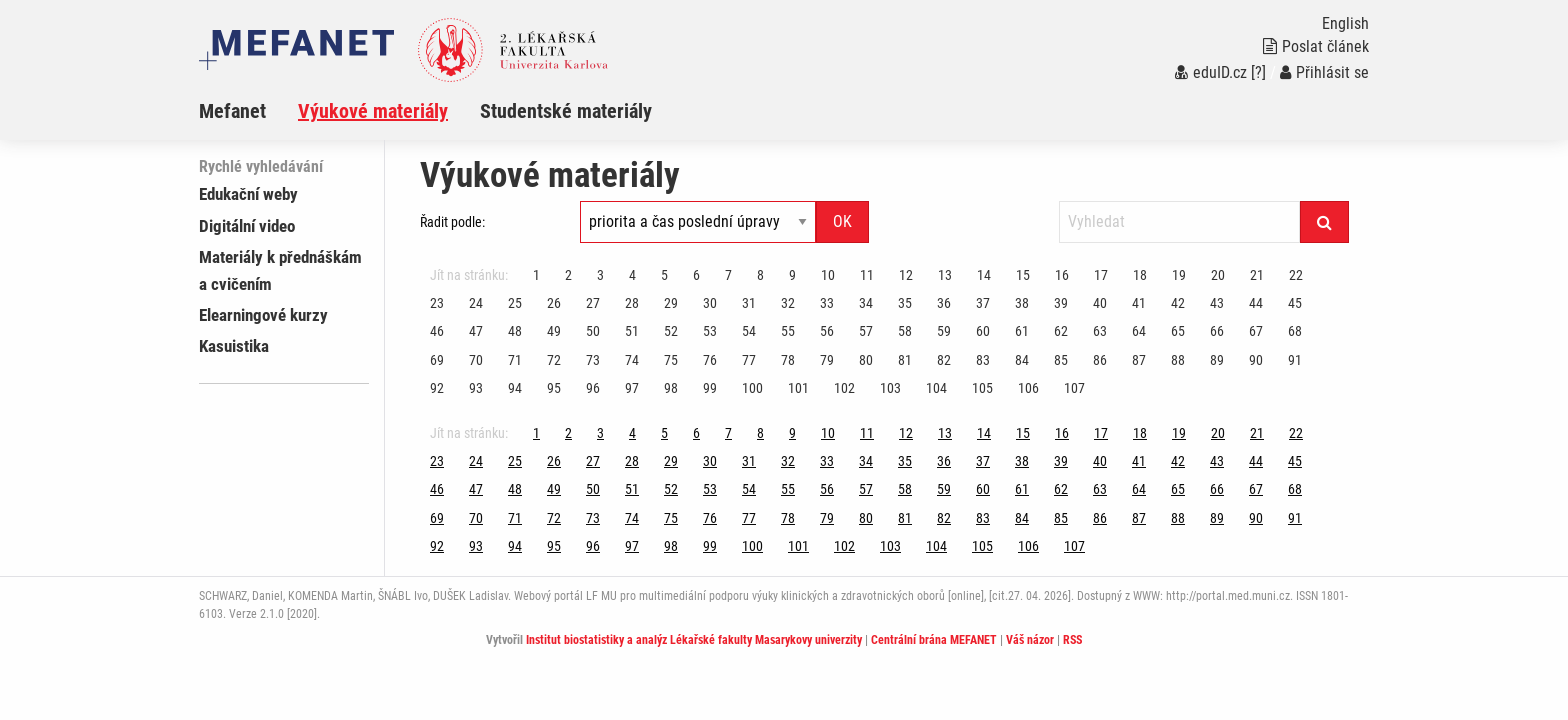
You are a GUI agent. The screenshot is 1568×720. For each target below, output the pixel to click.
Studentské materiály (566, 111)
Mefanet (232, 111)
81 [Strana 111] (905, 360)
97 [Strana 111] (632, 388)
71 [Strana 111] (515, 360)
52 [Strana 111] (671, 331)
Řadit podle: (452, 222)
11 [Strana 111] (867, 275)
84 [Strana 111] (1022, 360)
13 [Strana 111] (945, 275)
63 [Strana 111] (1100, 331)
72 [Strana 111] (554, 360)
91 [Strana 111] (1295, 360)
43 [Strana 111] (1217, 303)
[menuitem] (248, 111)
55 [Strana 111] (788, 331)
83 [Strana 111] (983, 360)
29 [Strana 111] (671, 303)
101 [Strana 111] (798, 388)
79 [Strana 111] (827, 360)
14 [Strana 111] (984, 275)
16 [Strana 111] (1062, 275)
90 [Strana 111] (1256, 360)
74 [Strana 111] (632, 360)
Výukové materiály (373, 111)
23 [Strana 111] (437, 303)
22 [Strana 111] (1296, 275)
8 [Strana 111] (760, 275)
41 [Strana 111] (1139, 303)
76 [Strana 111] (710, 360)
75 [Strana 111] (671, 360)
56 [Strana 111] (827, 331)
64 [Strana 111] (1139, 331)
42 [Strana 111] (1178, 303)
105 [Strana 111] (982, 388)
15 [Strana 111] (1023, 275)
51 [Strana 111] (632, 331)
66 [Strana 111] (1217, 331)
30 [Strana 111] (710, 303)
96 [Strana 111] (593, 388)
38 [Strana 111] (1022, 303)
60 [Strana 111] (983, 331)
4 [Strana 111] (632, 275)
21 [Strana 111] (1257, 275)
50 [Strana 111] (593, 331)
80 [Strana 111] (866, 360)
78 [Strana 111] (788, 360)
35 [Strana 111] (905, 303)
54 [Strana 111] (749, 331)
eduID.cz (1211, 72)
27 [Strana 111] (593, 303)
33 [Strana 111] (827, 303)
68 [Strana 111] (1295, 331)
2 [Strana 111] (568, 275)
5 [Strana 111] (664, 275)
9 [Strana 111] (792, 275)
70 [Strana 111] (476, 360)
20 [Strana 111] (1218, 275)
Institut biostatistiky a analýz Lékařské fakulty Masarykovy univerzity (694, 640)
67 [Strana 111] (1256, 331)
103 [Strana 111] (890, 388)
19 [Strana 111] (1179, 275)
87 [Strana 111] (1139, 360)
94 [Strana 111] (515, 388)
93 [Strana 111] (476, 388)
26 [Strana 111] (554, 303)
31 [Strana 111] (749, 303)
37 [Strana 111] (983, 303)
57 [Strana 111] (866, 331)
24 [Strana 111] (476, 303)
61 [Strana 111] (1022, 331)
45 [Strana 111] (1295, 303)
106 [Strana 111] (1028, 388)
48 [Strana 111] (515, 331)
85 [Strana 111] (1061, 360)
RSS (1072, 640)
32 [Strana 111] (788, 303)
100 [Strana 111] (752, 388)
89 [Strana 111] (1217, 360)
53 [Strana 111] (710, 331)
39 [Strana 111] (1061, 303)
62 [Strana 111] (1061, 331)
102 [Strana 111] (844, 388)
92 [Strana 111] (437, 388)
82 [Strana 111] (944, 360)
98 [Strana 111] (671, 388)
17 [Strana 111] (1101, 275)
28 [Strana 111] (632, 303)
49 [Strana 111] (554, 331)
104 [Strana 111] (936, 388)
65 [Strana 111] (1178, 331)
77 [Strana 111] (749, 360)
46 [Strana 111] (437, 331)
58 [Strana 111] (905, 331)
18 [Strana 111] (1140, 275)
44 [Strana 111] (1256, 303)
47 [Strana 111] (476, 331)
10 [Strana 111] (828, 275)
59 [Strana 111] (944, 331)
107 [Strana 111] (1074, 388)
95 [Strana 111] (554, 388)
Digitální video (247, 226)
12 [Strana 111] (906, 275)
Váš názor (1030, 640)
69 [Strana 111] (437, 360)
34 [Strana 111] (866, 303)
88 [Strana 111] (1178, 360)
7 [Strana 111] (728, 275)
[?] (1258, 72)
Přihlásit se (1324, 72)
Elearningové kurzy (263, 315)
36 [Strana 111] (944, 303)
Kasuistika (234, 346)
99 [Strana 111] (710, 388)
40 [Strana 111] (1100, 303)
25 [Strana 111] (515, 303)
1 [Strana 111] (536, 275)
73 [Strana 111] (593, 360)
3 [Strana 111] (600, 275)
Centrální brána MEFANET (934, 640)
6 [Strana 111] (696, 275)
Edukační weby (248, 194)
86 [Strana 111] (1100, 360)
